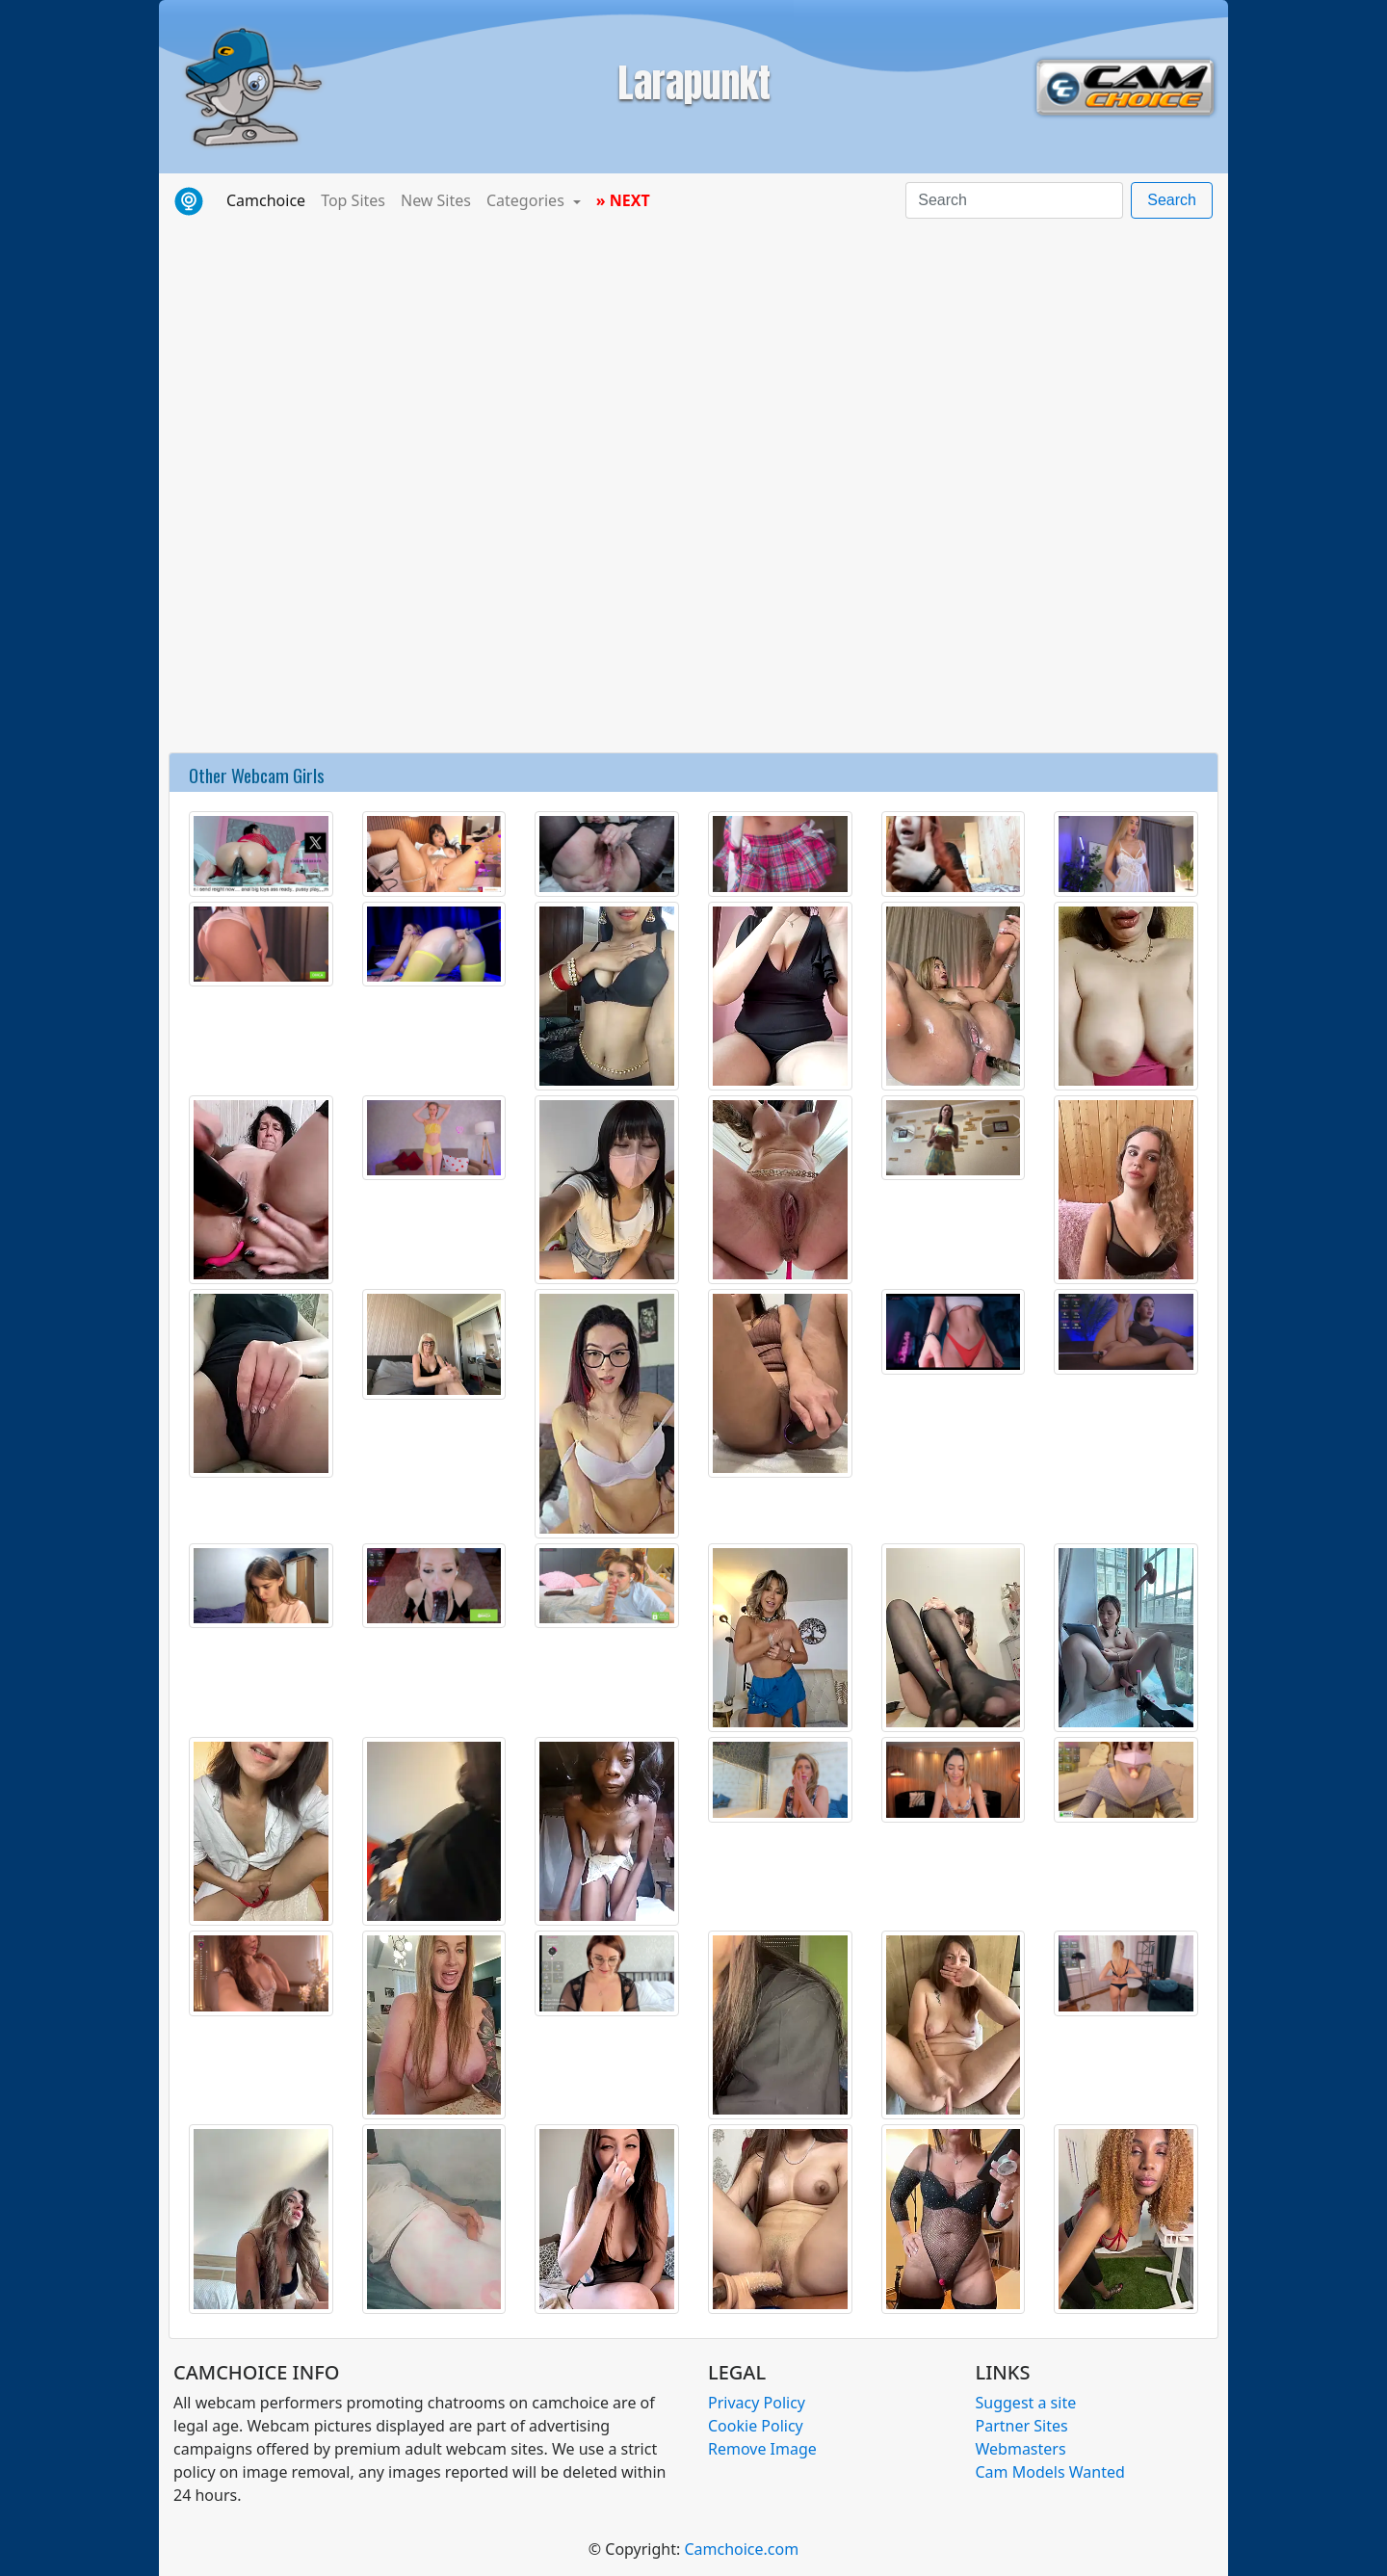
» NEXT (623, 200)
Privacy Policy (756, 2402)
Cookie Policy (755, 2425)
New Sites (436, 200)
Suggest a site (1026, 2402)
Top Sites (353, 200)
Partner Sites (1022, 2425)
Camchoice (269, 199)
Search (1171, 200)
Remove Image (762, 2448)
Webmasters (1021, 2448)
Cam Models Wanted (1050, 2472)
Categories (527, 200)
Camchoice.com (741, 2549)
